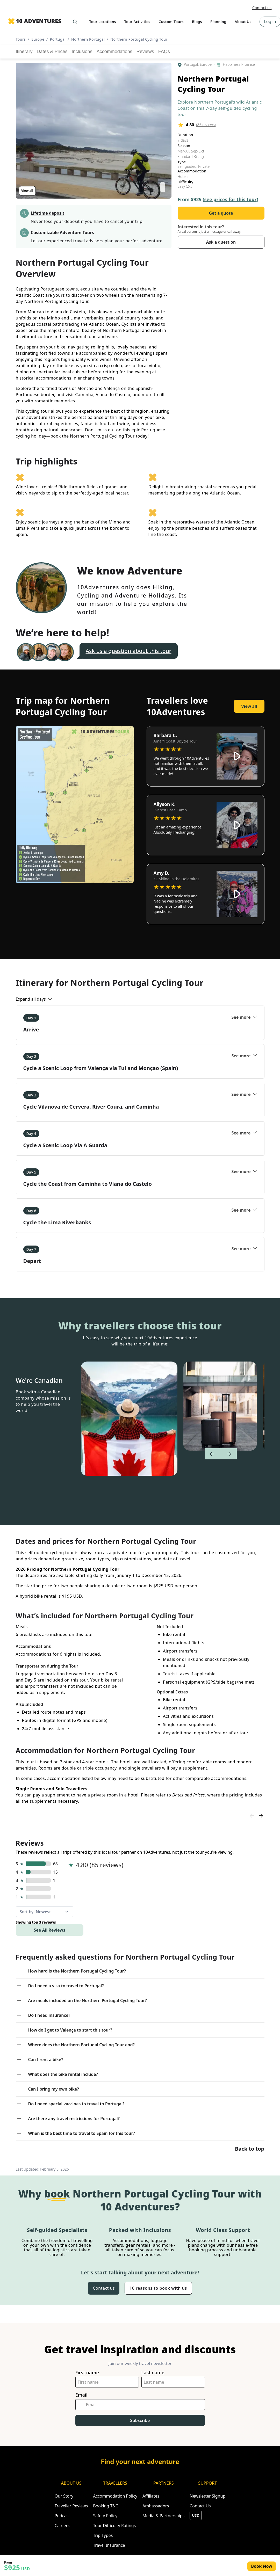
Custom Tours (171, 21)
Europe (37, 39)
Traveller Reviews (71, 2506)
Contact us (262, 7)
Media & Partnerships (163, 2516)
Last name (152, 2372)
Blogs (197, 21)
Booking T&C (105, 2506)
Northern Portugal (88, 39)
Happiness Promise (239, 65)
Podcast (62, 2516)
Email (81, 2395)
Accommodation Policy (115, 2496)
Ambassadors (155, 2506)
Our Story (64, 2496)
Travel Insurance (109, 2545)
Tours (21, 39)
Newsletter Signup (207, 2496)
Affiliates (150, 2496)
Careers (62, 2525)
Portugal (58, 39)
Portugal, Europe (198, 65)
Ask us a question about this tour (128, 650)
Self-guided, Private (194, 166)
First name (87, 2372)
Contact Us (200, 2506)
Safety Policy (105, 2516)
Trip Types (103, 2535)
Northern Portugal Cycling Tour (138, 39)
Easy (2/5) (185, 186)
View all (27, 190)
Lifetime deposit (47, 213)
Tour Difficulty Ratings (114, 2525)
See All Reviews (49, 1930)
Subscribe (140, 2420)
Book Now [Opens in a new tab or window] (261, 2566)
